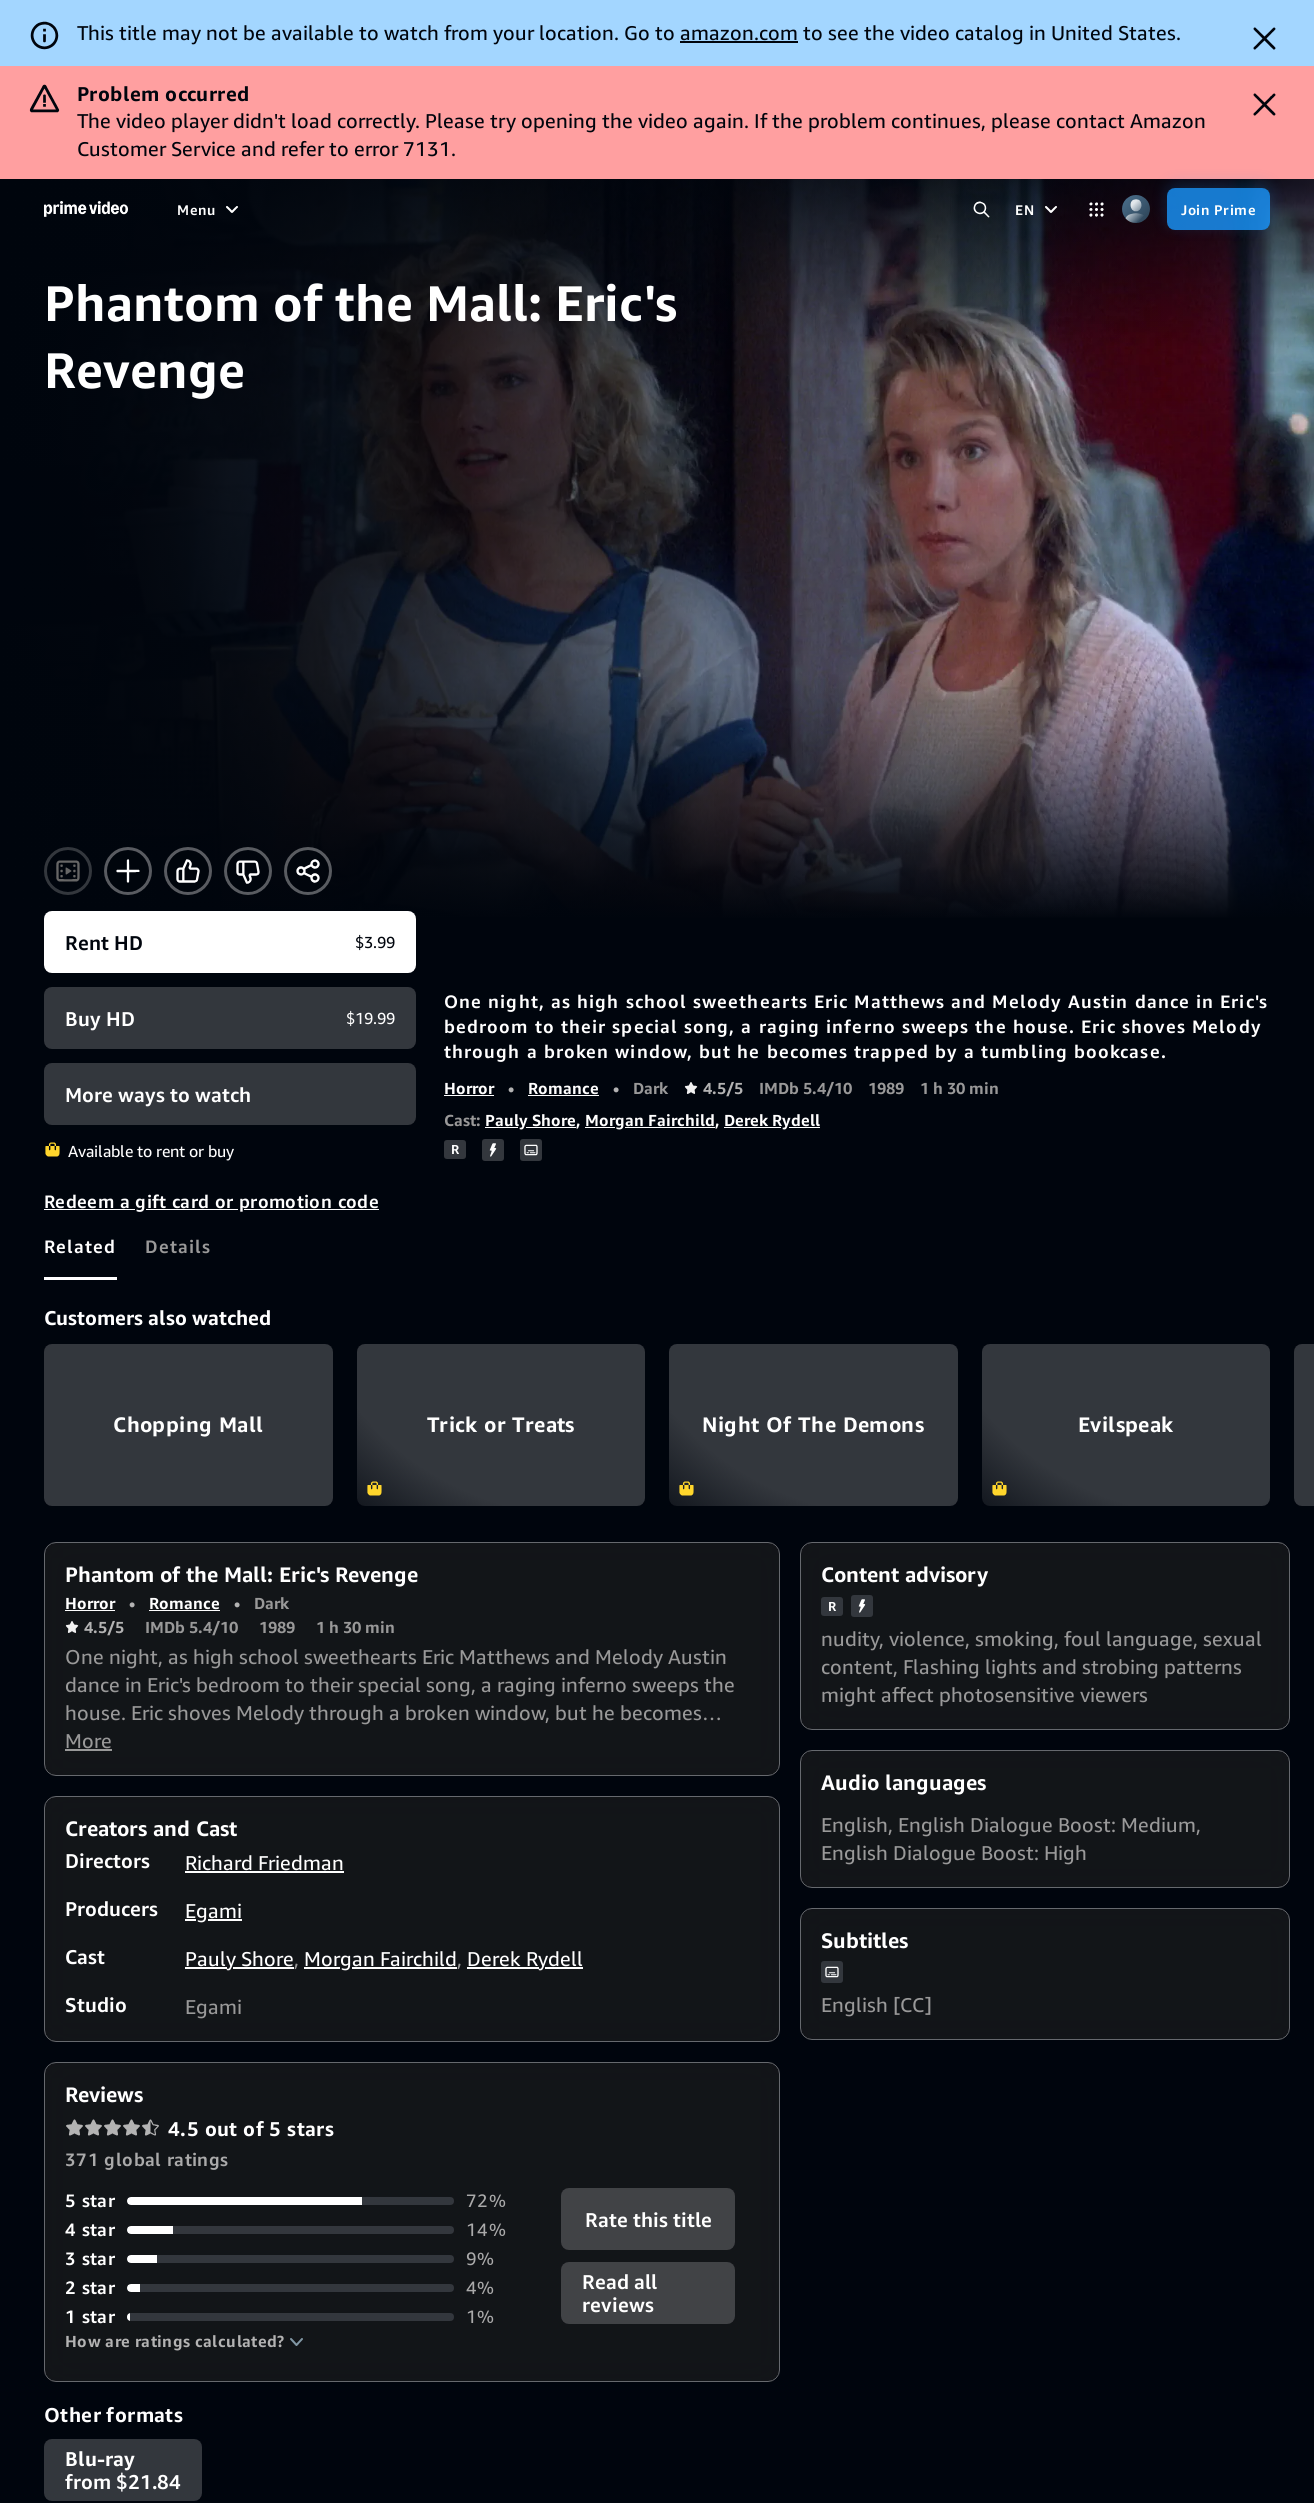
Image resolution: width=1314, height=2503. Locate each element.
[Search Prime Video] (981, 209)
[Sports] (426, 209)
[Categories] (1096, 209)
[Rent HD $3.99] (230, 942)
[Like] (188, 871)
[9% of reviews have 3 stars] (301, 2258)
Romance (563, 1088)
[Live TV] (569, 209)
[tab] (80, 1247)
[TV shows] (342, 209)
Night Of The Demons (813, 1425)
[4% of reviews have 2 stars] (301, 2287)
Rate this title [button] (647, 2219)
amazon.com (739, 32)
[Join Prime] (1218, 209)
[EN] (1039, 209)
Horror (469, 1088)
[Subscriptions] (686, 209)
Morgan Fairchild (650, 1120)
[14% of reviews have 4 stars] (301, 2229)
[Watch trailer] (68, 871)
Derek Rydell (772, 1120)
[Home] (86, 209)
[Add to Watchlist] (128, 871)
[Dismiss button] (1264, 38)
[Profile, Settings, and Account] (1135, 209)
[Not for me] (248, 871)
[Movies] (257, 209)
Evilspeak (1126, 1425)
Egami (213, 1910)
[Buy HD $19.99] (230, 1018)
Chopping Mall (188, 1425)
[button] (184, 2341)
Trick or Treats (501, 1425)
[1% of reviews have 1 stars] (301, 2316)
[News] (496, 209)
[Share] (308, 871)
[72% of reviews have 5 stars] (301, 2200)
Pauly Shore (530, 1120)
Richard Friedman (264, 1862)
